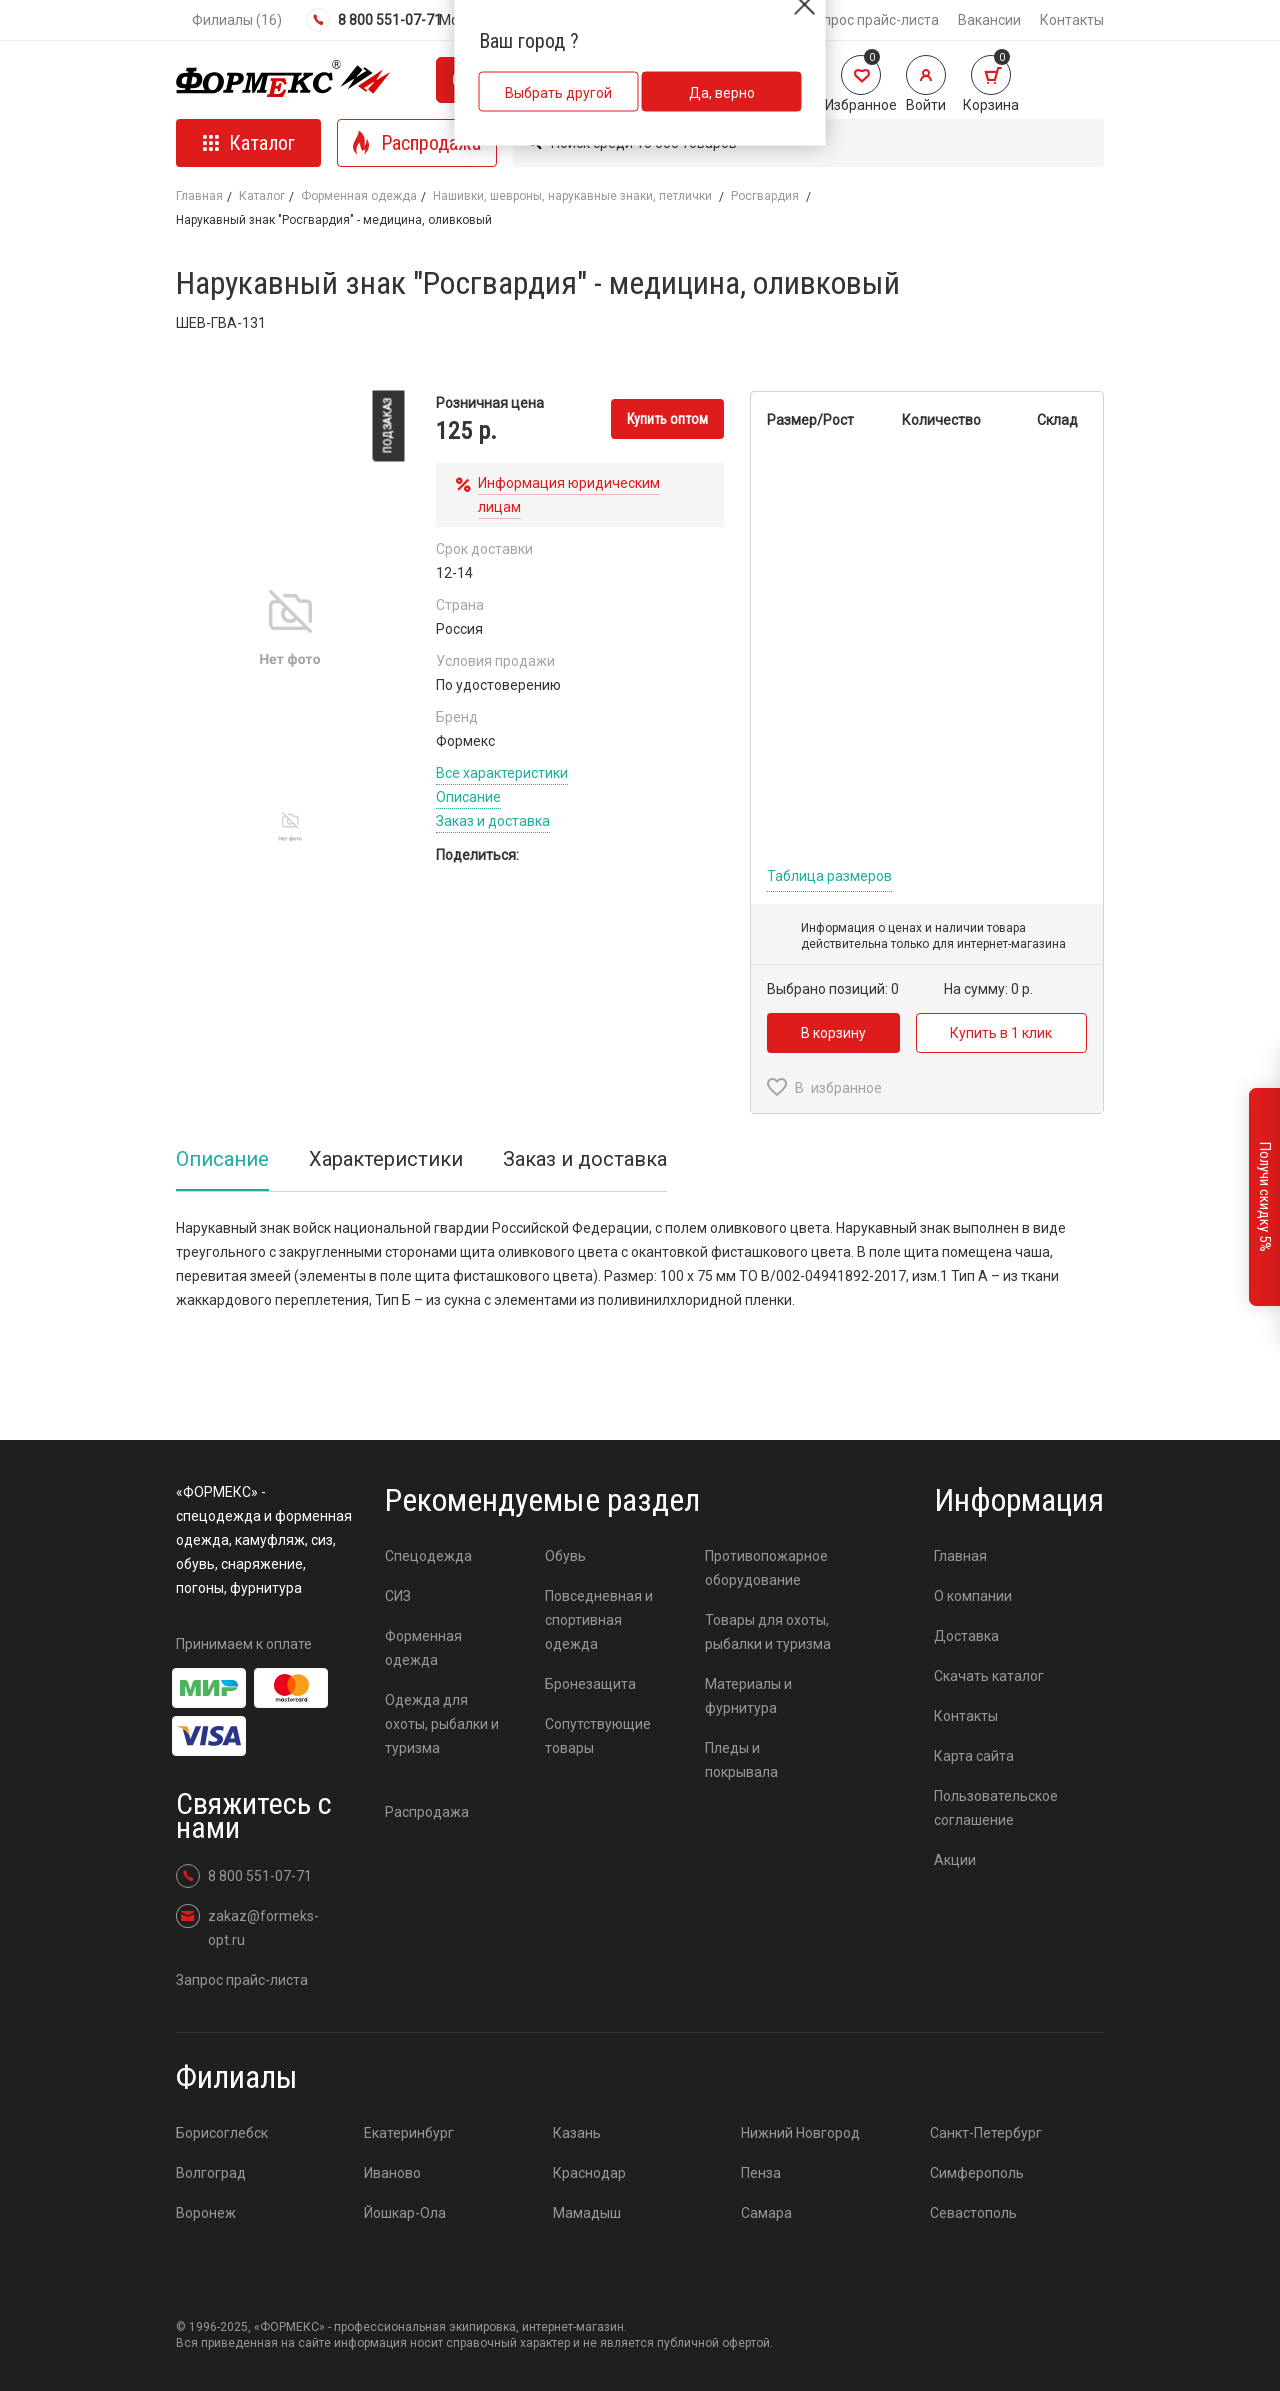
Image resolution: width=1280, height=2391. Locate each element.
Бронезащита (590, 1684)
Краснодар (589, 2173)
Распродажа (427, 1812)
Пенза (761, 2173)
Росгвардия (766, 196)
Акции (955, 1860)
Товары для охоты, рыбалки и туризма (768, 1632)
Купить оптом (667, 419)
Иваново (392, 2173)
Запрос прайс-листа (873, 20)
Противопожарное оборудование (766, 1568)
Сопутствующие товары (598, 1736)
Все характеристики (502, 773)
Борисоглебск (222, 2133)
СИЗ (398, 1596)
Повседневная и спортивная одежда (599, 1620)
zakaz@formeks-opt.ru (247, 1926)
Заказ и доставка (493, 821)
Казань (577, 2133)
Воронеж (206, 2213)
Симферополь (977, 2173)
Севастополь (973, 2213)
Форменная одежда (359, 196)
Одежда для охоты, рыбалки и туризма (442, 1724)
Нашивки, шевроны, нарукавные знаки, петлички (574, 196)
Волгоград (211, 2173)
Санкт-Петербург (986, 2133)
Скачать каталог (989, 1676)
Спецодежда (428, 1556)
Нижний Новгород (800, 2133)
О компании (973, 1596)
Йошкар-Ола (405, 2213)
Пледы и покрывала (741, 1760)
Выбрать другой (558, 93)
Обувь (565, 1556)
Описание (468, 797)
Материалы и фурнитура (748, 1696)
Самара (766, 2213)
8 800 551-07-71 (374, 20)
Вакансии (989, 20)
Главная (199, 196)
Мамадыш (587, 2213)
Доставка (966, 1636)
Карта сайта (974, 1756)
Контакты (1072, 20)
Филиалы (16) (237, 20)
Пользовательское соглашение (996, 1808)
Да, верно (722, 93)
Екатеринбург (409, 2133)
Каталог (262, 196)
